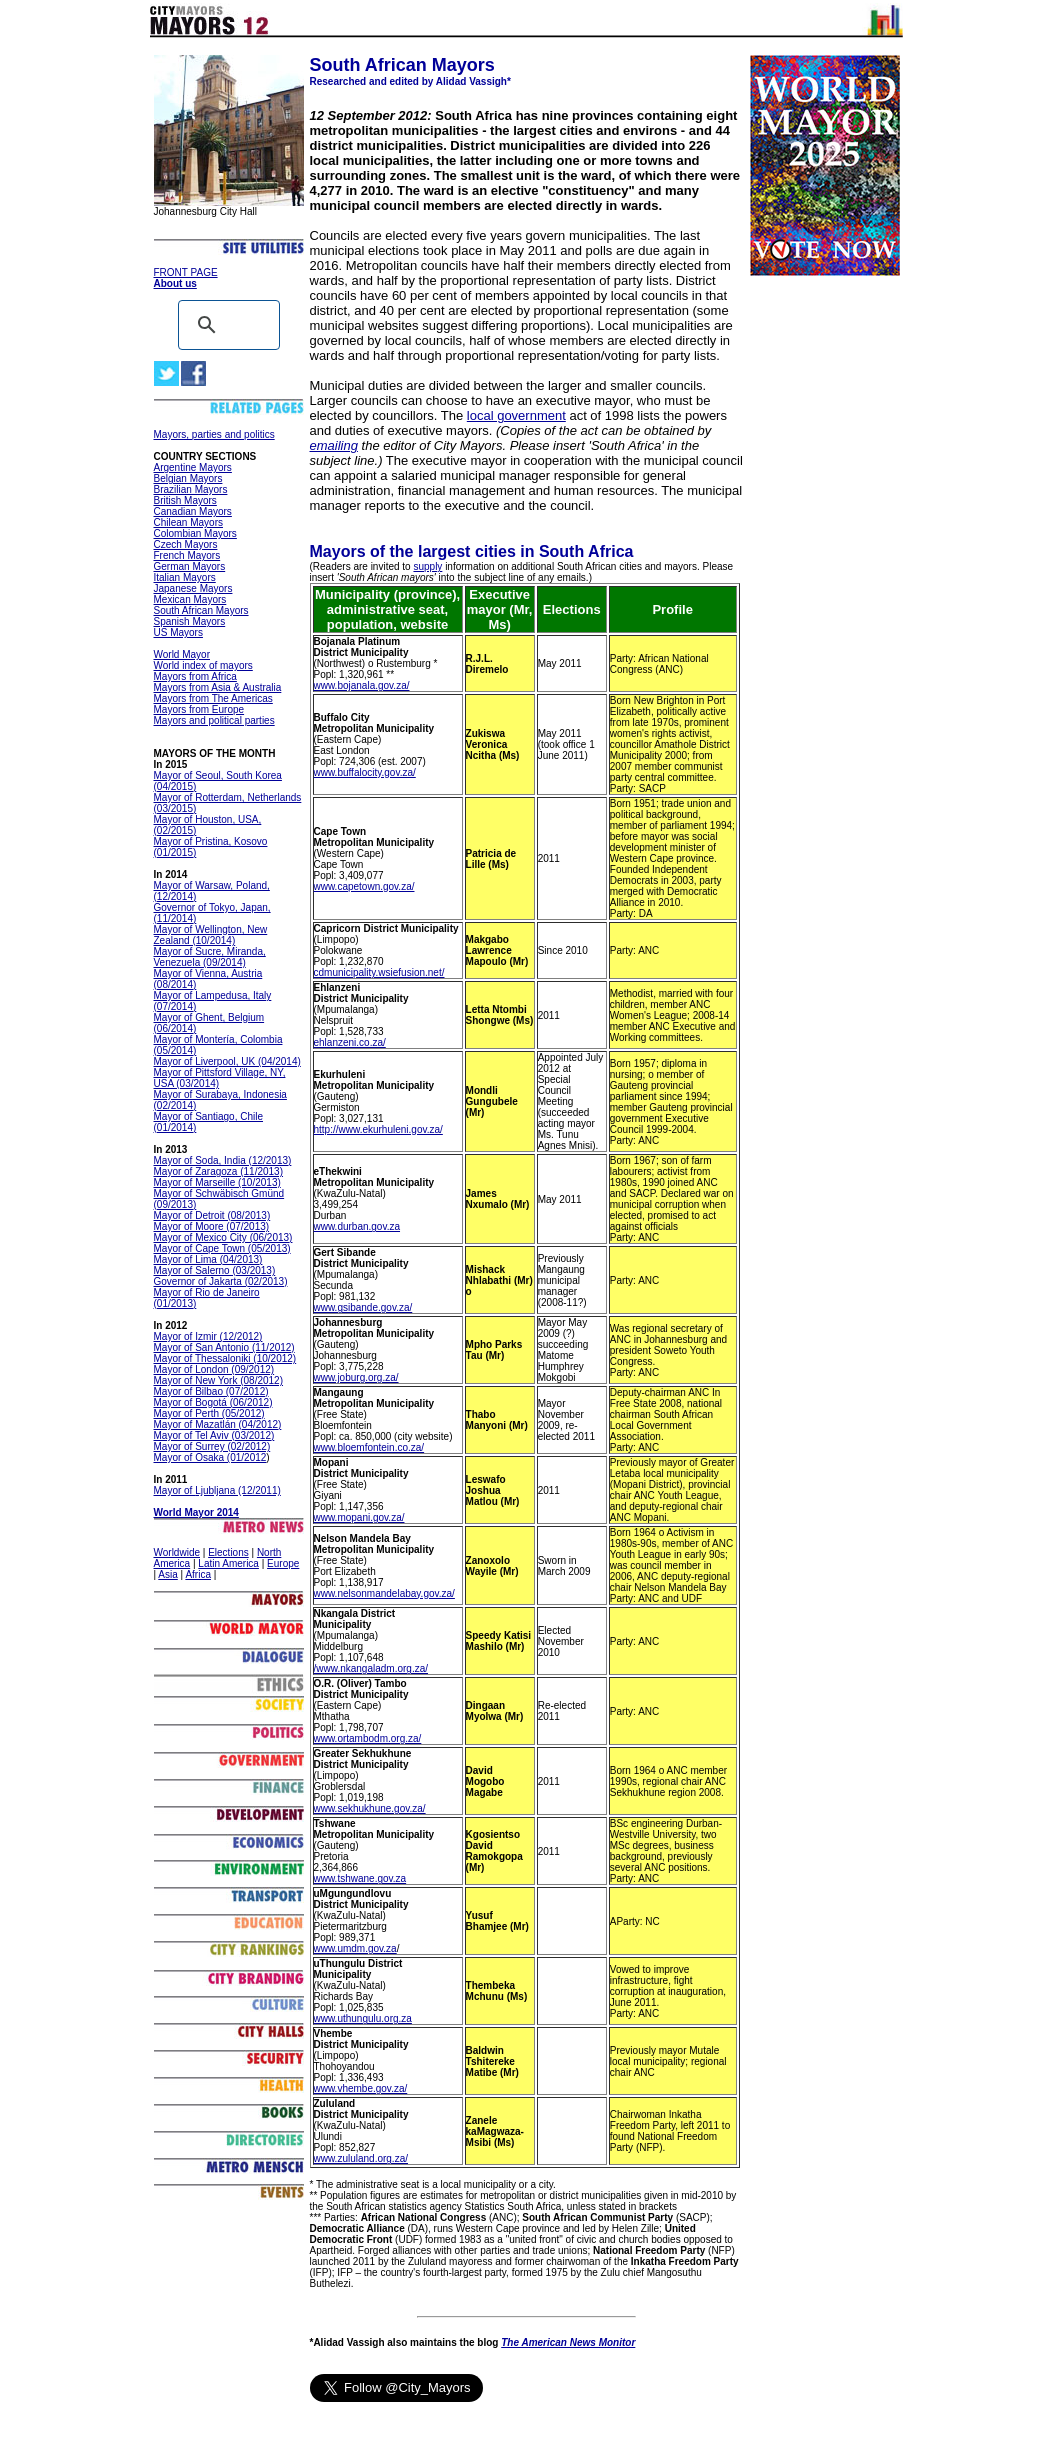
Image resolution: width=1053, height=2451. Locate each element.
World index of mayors (203, 665)
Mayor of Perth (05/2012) (209, 1413)
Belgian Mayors (188, 478)
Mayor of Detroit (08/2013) (212, 1215)
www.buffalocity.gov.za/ (365, 772)
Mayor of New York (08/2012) (219, 1380)
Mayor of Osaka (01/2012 (210, 1457)
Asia (167, 1574)
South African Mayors (201, 610)
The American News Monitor (568, 2342)
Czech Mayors (186, 544)
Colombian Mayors (195, 533)
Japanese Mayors (193, 588)
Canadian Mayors (193, 511)
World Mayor (182, 654)
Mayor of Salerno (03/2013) (215, 1270)
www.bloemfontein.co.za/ (369, 1447)
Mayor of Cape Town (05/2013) (222, 1248)
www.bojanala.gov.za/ (362, 685)
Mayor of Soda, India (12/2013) (223, 1160)
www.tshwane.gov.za (360, 1878)
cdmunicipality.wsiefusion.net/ (379, 972)
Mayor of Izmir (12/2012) (208, 1336)
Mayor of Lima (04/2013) (208, 1259)
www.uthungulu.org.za (363, 2018)
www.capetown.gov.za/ (364, 886)
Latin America (228, 1563)
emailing (334, 445)
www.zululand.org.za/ (361, 2158)
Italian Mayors (185, 577)
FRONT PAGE (186, 272)
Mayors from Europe (199, 709)
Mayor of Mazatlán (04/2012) (218, 1424)
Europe (283, 1563)
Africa (198, 1574)
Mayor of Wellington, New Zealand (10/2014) (211, 935)
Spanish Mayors (190, 621)
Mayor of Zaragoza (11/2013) (219, 1171)
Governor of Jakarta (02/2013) (221, 1281)
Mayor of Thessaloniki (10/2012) (225, 1358)
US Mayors (178, 632)
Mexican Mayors (190, 599)
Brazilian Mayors (191, 489)
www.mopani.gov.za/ (359, 1517)
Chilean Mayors (188, 522)
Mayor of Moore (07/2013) (212, 1226)
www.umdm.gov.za (355, 1948)
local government (516, 415)
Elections (228, 1552)
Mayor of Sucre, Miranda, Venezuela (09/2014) (210, 957)
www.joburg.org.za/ (356, 1377)
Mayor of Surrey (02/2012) (212, 1446)
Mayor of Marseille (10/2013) (217, 1182)
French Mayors (187, 555)
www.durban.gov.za (357, 1226)
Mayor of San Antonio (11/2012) (224, 1347)
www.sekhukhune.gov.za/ (370, 1808)
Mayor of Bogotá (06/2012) (213, 1402)
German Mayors (190, 566)
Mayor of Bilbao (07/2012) (211, 1391)
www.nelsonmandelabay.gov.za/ (384, 1593)
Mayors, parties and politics (214, 434)
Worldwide (177, 1552)
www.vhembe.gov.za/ (361, 2088)
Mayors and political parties (214, 720)
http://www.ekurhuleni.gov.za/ (378, 1129)
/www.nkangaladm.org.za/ (371, 1668)
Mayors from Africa (195, 676)
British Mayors (185, 500)
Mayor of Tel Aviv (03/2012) (214, 1435)
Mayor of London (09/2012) (214, 1369)
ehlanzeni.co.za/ (350, 1042)
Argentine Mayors (193, 467)
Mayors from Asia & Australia (218, 687)
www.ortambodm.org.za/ (368, 1738)
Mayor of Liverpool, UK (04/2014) (227, 1061)
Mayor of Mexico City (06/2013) (223, 1237)
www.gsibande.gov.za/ (363, 1307)
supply (427, 566)
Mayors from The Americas (213, 698)
